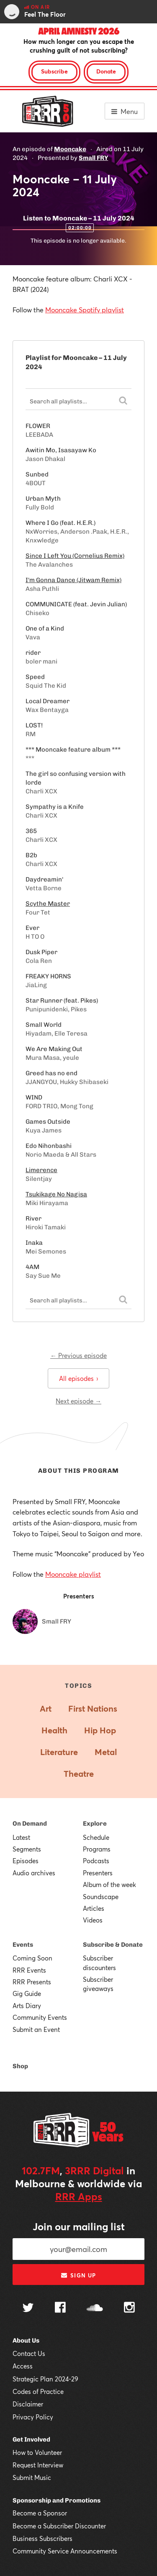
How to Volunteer (37, 2452)
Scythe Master (48, 903)
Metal (106, 1752)
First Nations (92, 1708)
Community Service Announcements (65, 2551)
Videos (93, 1920)
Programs (97, 1849)
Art (45, 1708)
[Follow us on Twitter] (28, 2308)
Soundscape (100, 1896)
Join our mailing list (79, 2226)
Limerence (41, 1170)
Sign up (78, 2275)
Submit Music (32, 2477)
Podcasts (96, 1861)
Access (23, 2366)
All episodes (78, 1378)
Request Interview (38, 2465)
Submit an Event (36, 2029)
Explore (95, 1823)
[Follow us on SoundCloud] (95, 2308)
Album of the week (109, 1884)
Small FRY (93, 158)
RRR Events (29, 1970)
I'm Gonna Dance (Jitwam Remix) (73, 580)
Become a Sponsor (40, 2513)
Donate (106, 71)
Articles (93, 1908)
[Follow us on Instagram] (129, 2308)
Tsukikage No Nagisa (56, 1194)
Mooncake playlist (73, 1574)
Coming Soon (32, 1958)
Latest (21, 1837)
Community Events (40, 2017)
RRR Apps (78, 2196)
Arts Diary (27, 2005)
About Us (26, 2340)
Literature (59, 1752)
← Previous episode (78, 1355)
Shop (20, 2066)
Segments (27, 1849)
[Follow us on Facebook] (60, 2308)
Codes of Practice (38, 2391)
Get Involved (31, 2439)
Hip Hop (100, 1730)
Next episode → (78, 1401)
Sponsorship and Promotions (56, 2500)
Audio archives (34, 1873)
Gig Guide (27, 1993)
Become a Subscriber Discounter (59, 2526)
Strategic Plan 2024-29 (45, 2379)
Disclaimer (28, 2404)
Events (23, 1944)
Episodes (26, 1861)
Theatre (79, 1773)
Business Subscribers (42, 2538)
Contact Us (29, 2353)
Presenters (98, 1873)
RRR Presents (32, 1982)
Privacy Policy (33, 2417)
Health (54, 1730)
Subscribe (54, 71)
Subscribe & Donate (113, 1944)
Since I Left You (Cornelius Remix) (75, 556)
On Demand (30, 1823)
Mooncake (70, 149)
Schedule (96, 1837)
